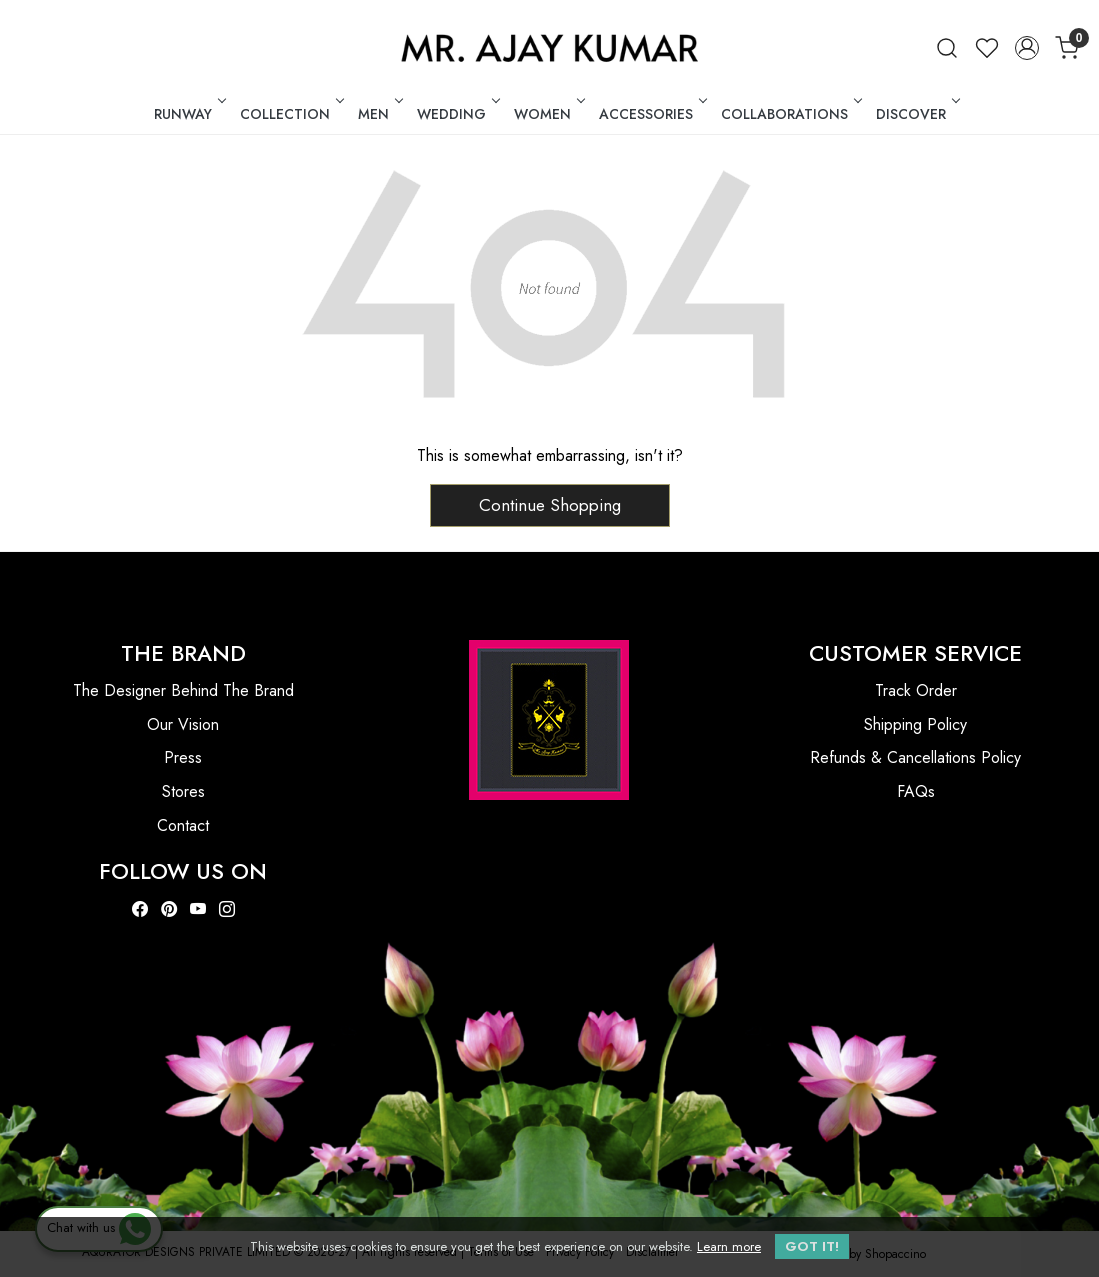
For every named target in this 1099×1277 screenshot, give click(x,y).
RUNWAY (188, 114)
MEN (379, 114)
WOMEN (548, 114)
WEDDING (457, 114)
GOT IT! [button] (812, 1246)
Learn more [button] (729, 1246)
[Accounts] (1027, 48)
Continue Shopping (550, 505)
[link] (947, 47)
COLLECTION (290, 114)
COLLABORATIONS (790, 114)
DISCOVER (916, 114)
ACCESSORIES (651, 114)
